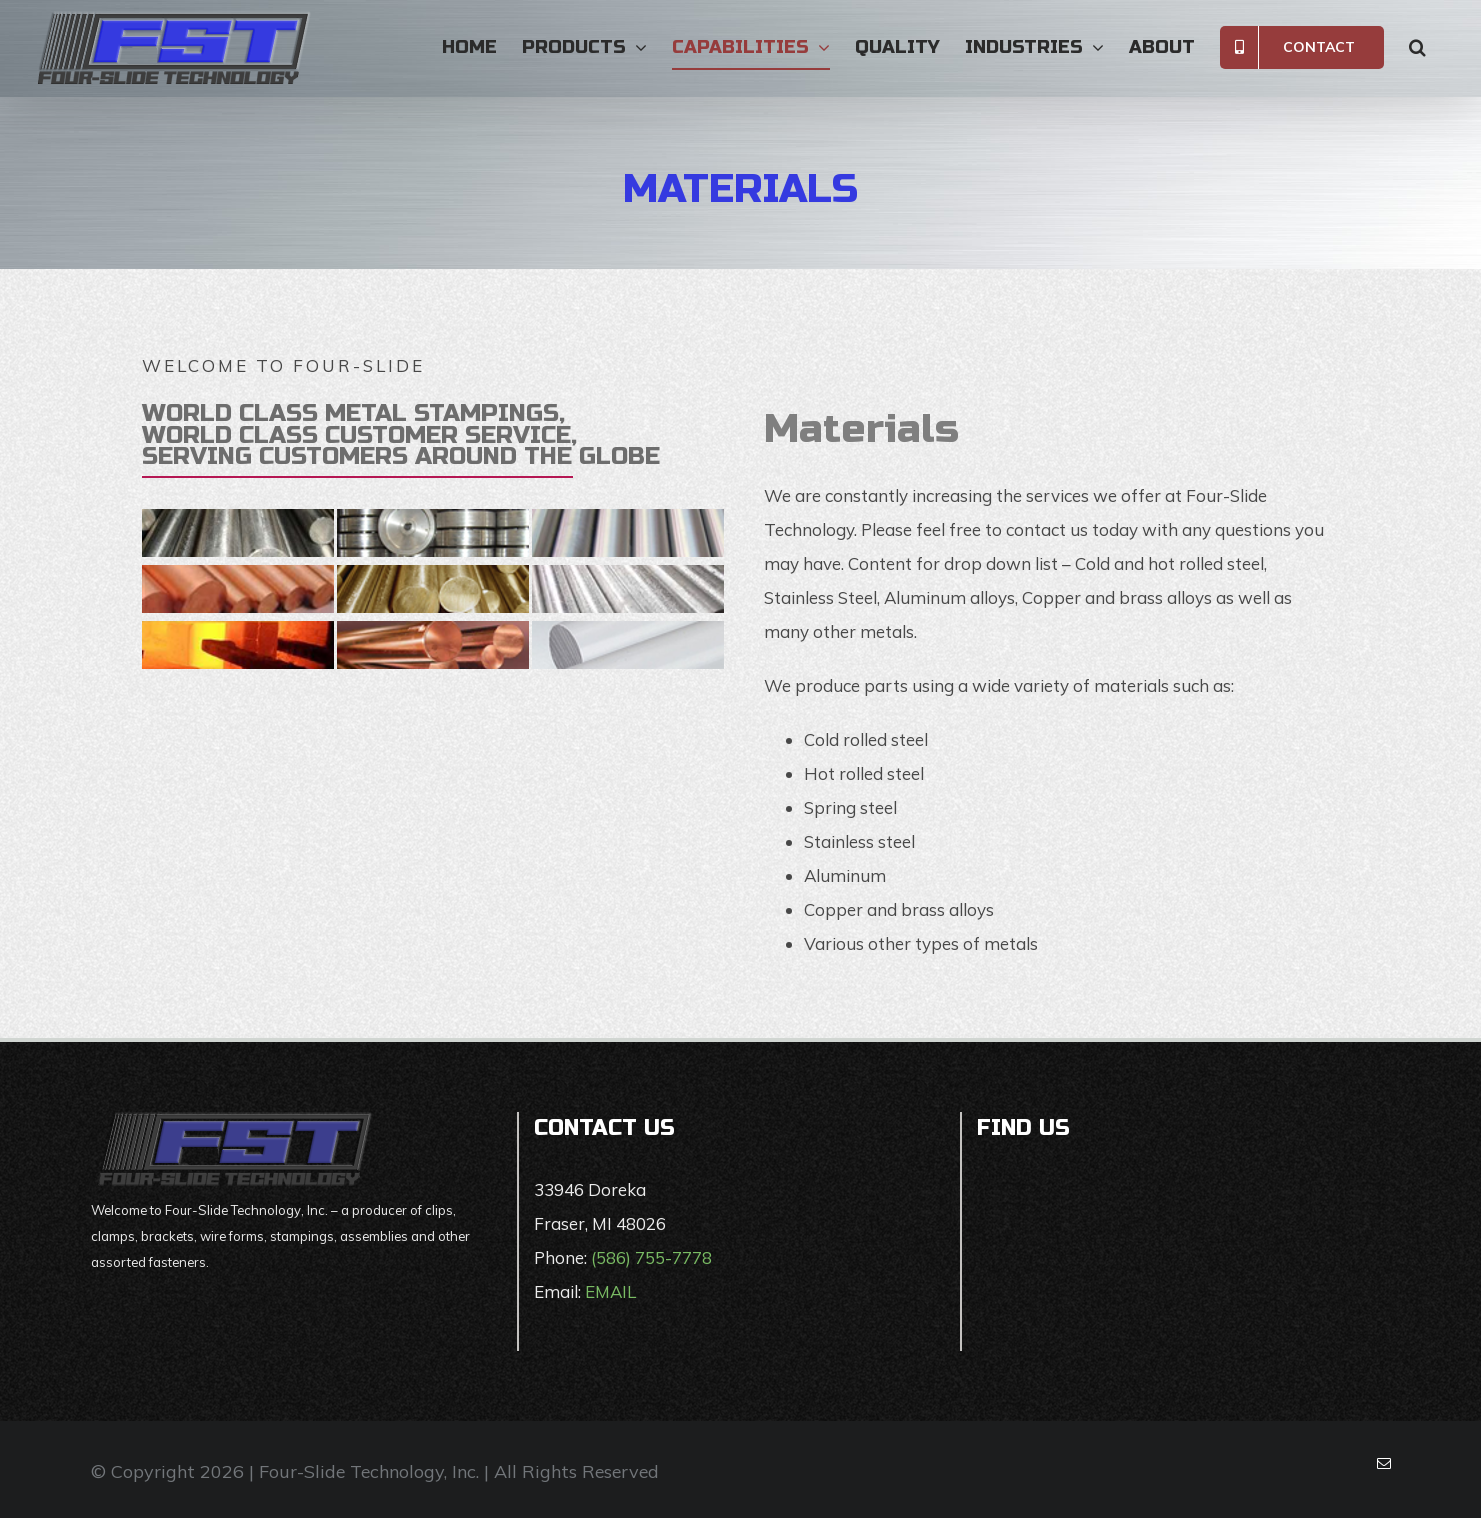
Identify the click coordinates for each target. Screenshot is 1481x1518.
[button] (1417, 47)
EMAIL (610, 1291)
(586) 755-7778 (651, 1257)
